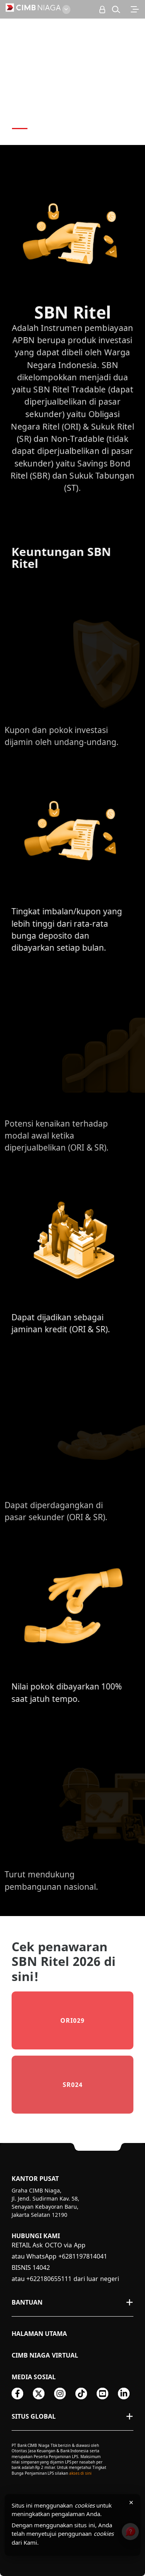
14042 (41, 2267)
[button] (115, 9)
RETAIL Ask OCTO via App (48, 2245)
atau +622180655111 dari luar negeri (65, 2278)
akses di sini (80, 2473)
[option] (72, 72)
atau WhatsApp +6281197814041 (59, 2256)
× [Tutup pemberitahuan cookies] (131, 2502)
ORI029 (72, 2020)
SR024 (73, 2084)
